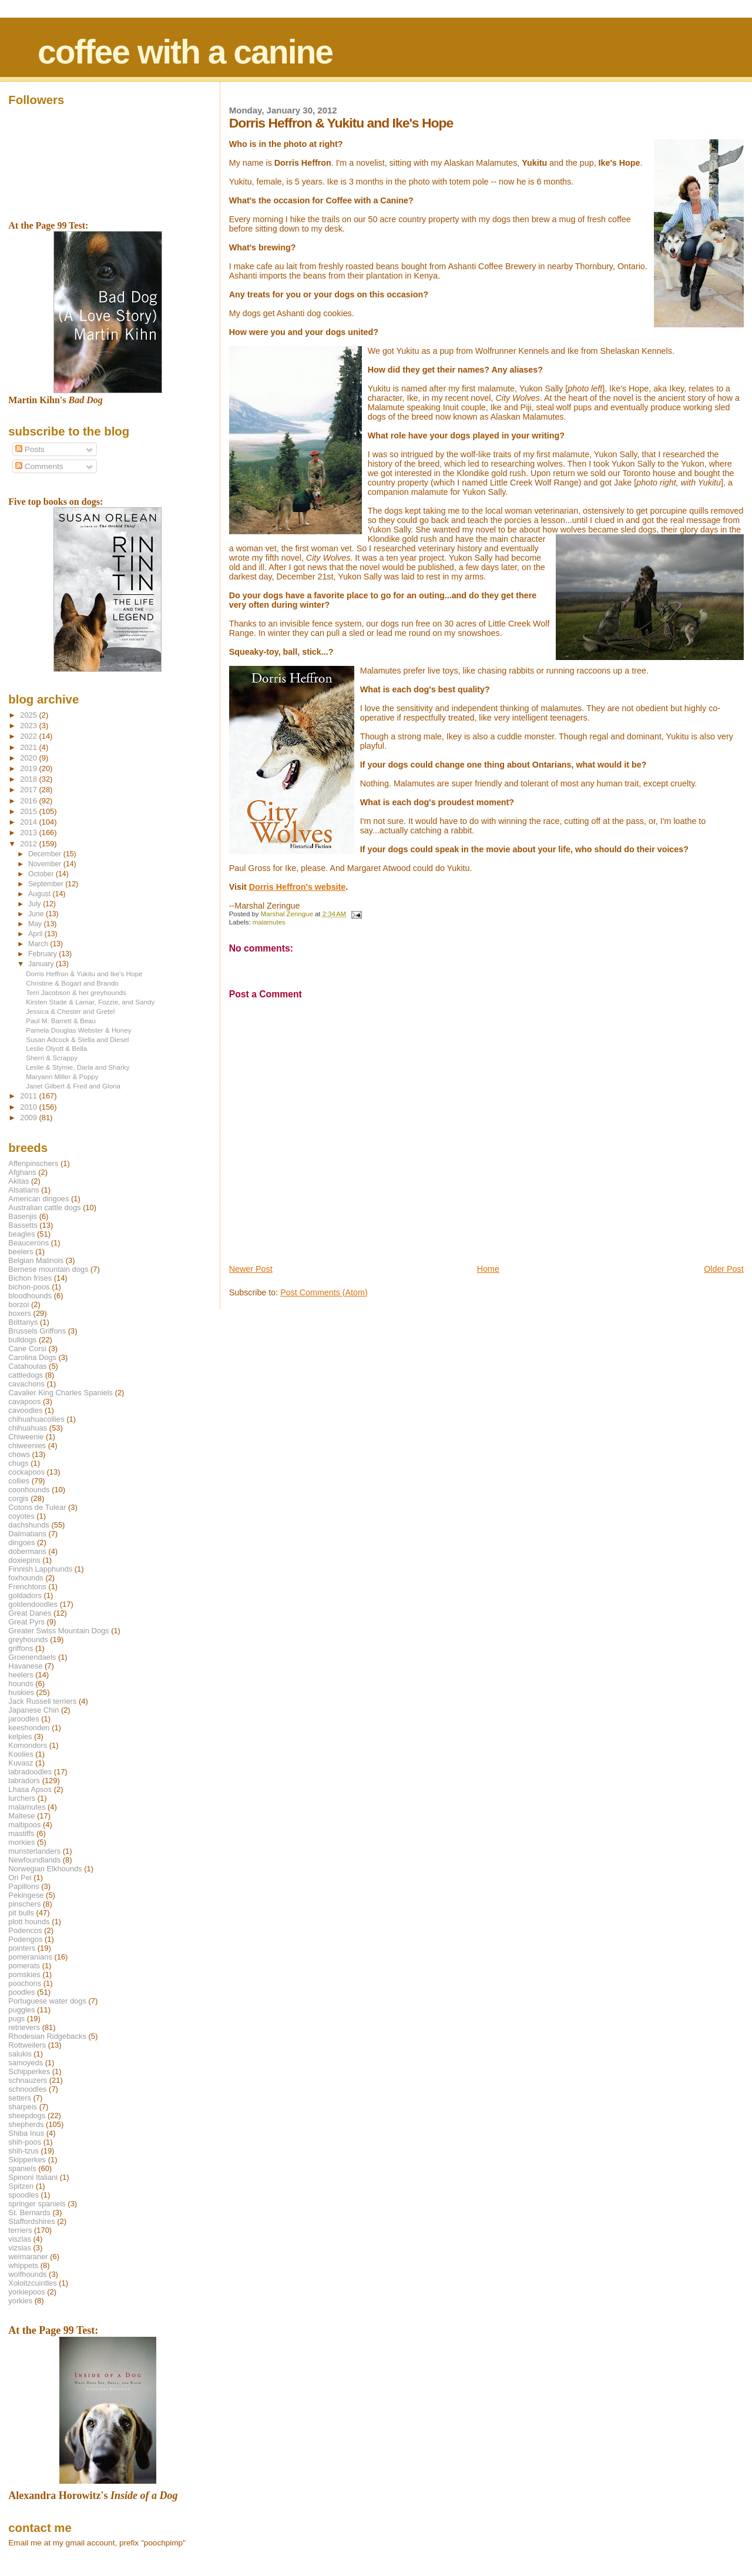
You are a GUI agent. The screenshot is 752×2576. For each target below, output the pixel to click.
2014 (29, 822)
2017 (29, 789)
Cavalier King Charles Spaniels (60, 1392)
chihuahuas (27, 1427)
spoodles (23, 2194)
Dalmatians (27, 1533)
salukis (19, 2053)
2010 (29, 1107)
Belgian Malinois (35, 1260)
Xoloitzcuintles (32, 2283)
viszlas (19, 2239)
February (43, 954)
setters (19, 2097)
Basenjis (22, 1216)
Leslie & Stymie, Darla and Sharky (77, 1067)
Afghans (22, 1172)
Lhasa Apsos (30, 1789)
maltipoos (24, 1824)
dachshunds (28, 1524)
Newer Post (251, 1269)
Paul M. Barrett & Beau (61, 1020)
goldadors (25, 1595)
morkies (21, 1842)
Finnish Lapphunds (40, 1569)
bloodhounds (30, 1295)
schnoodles (27, 2089)
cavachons (26, 1383)
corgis (18, 1498)
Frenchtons (27, 1586)
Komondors (27, 1745)
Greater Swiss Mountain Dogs (58, 1630)
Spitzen (20, 2186)
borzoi (18, 1304)
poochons (24, 1983)
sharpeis (22, 2106)
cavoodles (25, 1410)
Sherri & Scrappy (52, 1057)
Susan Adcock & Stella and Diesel (77, 1039)
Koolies (20, 1754)
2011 (29, 1095)
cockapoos (26, 1472)
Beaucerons (28, 1242)
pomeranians (30, 1956)
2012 (29, 843)
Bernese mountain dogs (48, 1269)
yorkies (20, 2300)
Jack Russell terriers (42, 1701)
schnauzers (27, 2080)
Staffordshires (31, 2221)
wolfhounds (27, 2274)
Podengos (25, 1939)
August (40, 894)
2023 (29, 725)
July (35, 904)
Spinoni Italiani (33, 2177)
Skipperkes (27, 2159)
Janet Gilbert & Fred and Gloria (73, 1086)
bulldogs (22, 1339)
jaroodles (23, 1718)
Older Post (724, 1269)
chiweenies (27, 1445)
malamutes (269, 922)
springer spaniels (36, 2203)
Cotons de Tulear (37, 1507)
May (36, 924)
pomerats (24, 1965)
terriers (20, 2230)
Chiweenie (25, 1436)
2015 (29, 811)
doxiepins (24, 1560)
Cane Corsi (27, 1348)
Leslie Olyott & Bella (56, 1048)
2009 (29, 1117)
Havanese (25, 1665)
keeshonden (28, 1727)
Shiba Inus (26, 2133)
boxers (19, 1313)
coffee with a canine (185, 52)
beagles (21, 1234)
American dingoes (38, 1198)
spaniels (22, 2168)
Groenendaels (32, 1657)
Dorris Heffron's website (297, 887)
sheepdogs (26, 2115)
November (45, 864)
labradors (24, 1780)
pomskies (24, 1974)
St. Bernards (29, 2212)
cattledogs (25, 1375)
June (37, 914)
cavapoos (24, 1401)
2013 (29, 832)
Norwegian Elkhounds (45, 1868)
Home (488, 1269)
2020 (29, 757)
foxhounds (25, 1577)
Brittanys (23, 1322)
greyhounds (28, 1639)
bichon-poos (28, 1286)
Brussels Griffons (37, 1330)
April (36, 934)
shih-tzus (23, 2150)
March (39, 944)
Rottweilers (27, 2045)
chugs (18, 1463)
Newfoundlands (34, 1859)
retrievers (24, 2027)
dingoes (21, 1542)
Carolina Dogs (32, 1357)
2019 (29, 768)
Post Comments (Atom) (324, 1292)
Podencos (25, 1930)
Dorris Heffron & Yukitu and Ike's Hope (84, 973)
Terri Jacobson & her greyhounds (76, 992)
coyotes (21, 1516)
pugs (16, 2018)
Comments (39, 466)
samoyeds (25, 2062)
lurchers (21, 1798)
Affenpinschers (33, 1163)
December (45, 854)
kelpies (20, 1736)
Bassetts (22, 1225)
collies (18, 1480)
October (42, 874)
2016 (29, 800)
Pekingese (25, 1895)
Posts (30, 449)
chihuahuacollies (36, 1419)
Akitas (18, 1181)
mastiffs (21, 1833)
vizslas (19, 2247)
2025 (29, 715)
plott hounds (28, 1921)
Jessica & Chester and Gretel (70, 1011)
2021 (29, 747)
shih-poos (24, 2142)
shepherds (25, 2124)
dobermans (27, 1551)
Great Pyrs (26, 1621)
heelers (20, 1674)
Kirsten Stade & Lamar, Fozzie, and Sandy (90, 1002)
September (46, 884)
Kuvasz (20, 1762)
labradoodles (30, 1771)
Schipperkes (29, 2071)
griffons (20, 1648)
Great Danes (29, 1613)
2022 (29, 736)
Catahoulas (27, 1366)
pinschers (24, 1904)
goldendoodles (33, 1604)
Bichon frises (30, 1278)
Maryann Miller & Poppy (62, 1076)
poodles (21, 1992)
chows (19, 1454)
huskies (21, 1692)
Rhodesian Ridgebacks (47, 2036)
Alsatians (23, 1189)
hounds (20, 1683)
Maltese (21, 1815)
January (42, 964)
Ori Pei (19, 1877)
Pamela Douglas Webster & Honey (78, 1030)
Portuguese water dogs (47, 2001)
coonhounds (28, 1489)
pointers (21, 1948)
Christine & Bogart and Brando (72, 983)
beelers (20, 1251)
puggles (21, 2009)
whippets (23, 2265)
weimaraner (28, 2256)
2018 (29, 779)
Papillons (23, 1886)
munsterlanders (34, 1851)
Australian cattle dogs (44, 1207)
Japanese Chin (33, 1710)
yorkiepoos (26, 2291)
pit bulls (21, 1912)
